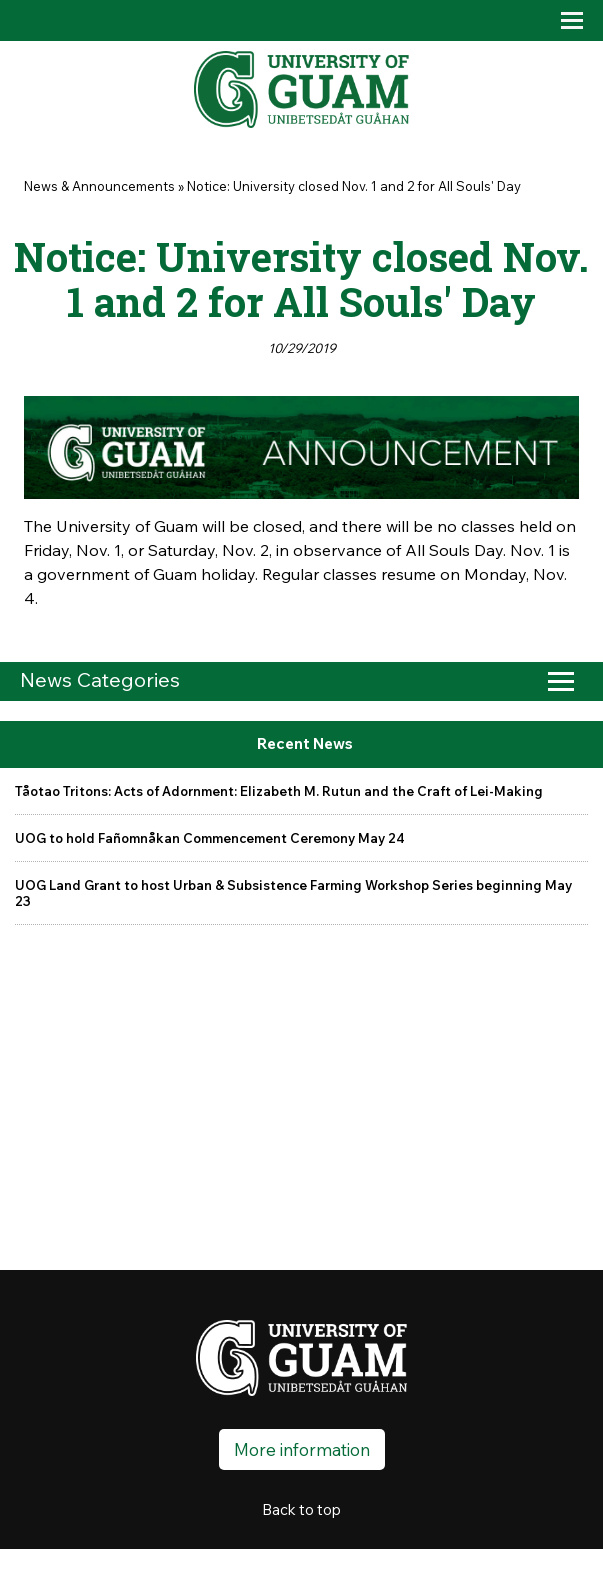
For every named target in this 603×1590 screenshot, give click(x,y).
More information (302, 1449)
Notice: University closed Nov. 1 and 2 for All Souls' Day (354, 186)
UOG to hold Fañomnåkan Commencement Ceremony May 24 (210, 838)
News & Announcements (99, 186)
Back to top (301, 1509)
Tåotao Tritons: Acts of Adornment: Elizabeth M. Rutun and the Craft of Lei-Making (279, 791)
